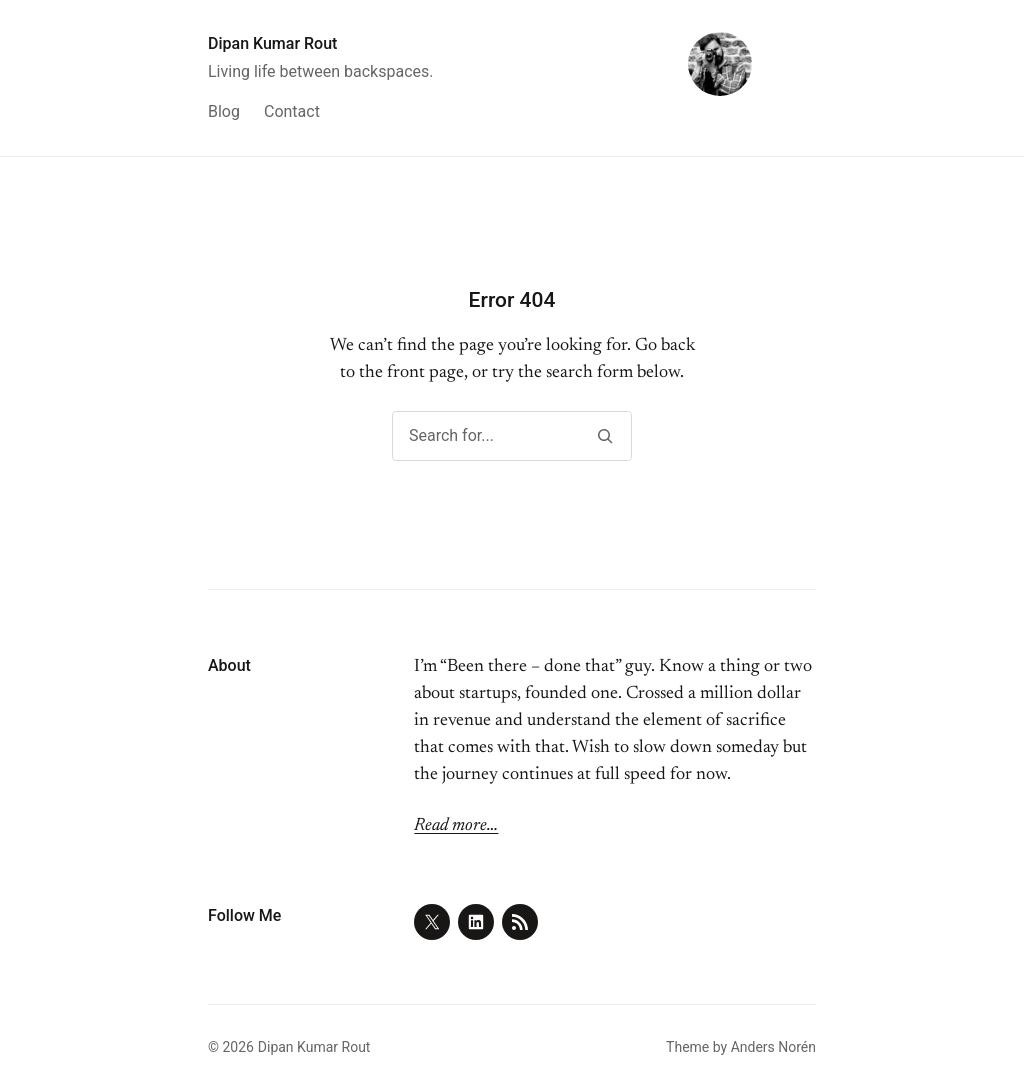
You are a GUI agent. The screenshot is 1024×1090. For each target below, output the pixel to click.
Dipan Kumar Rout (272, 43)
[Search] (604, 436)
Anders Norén (773, 1047)
